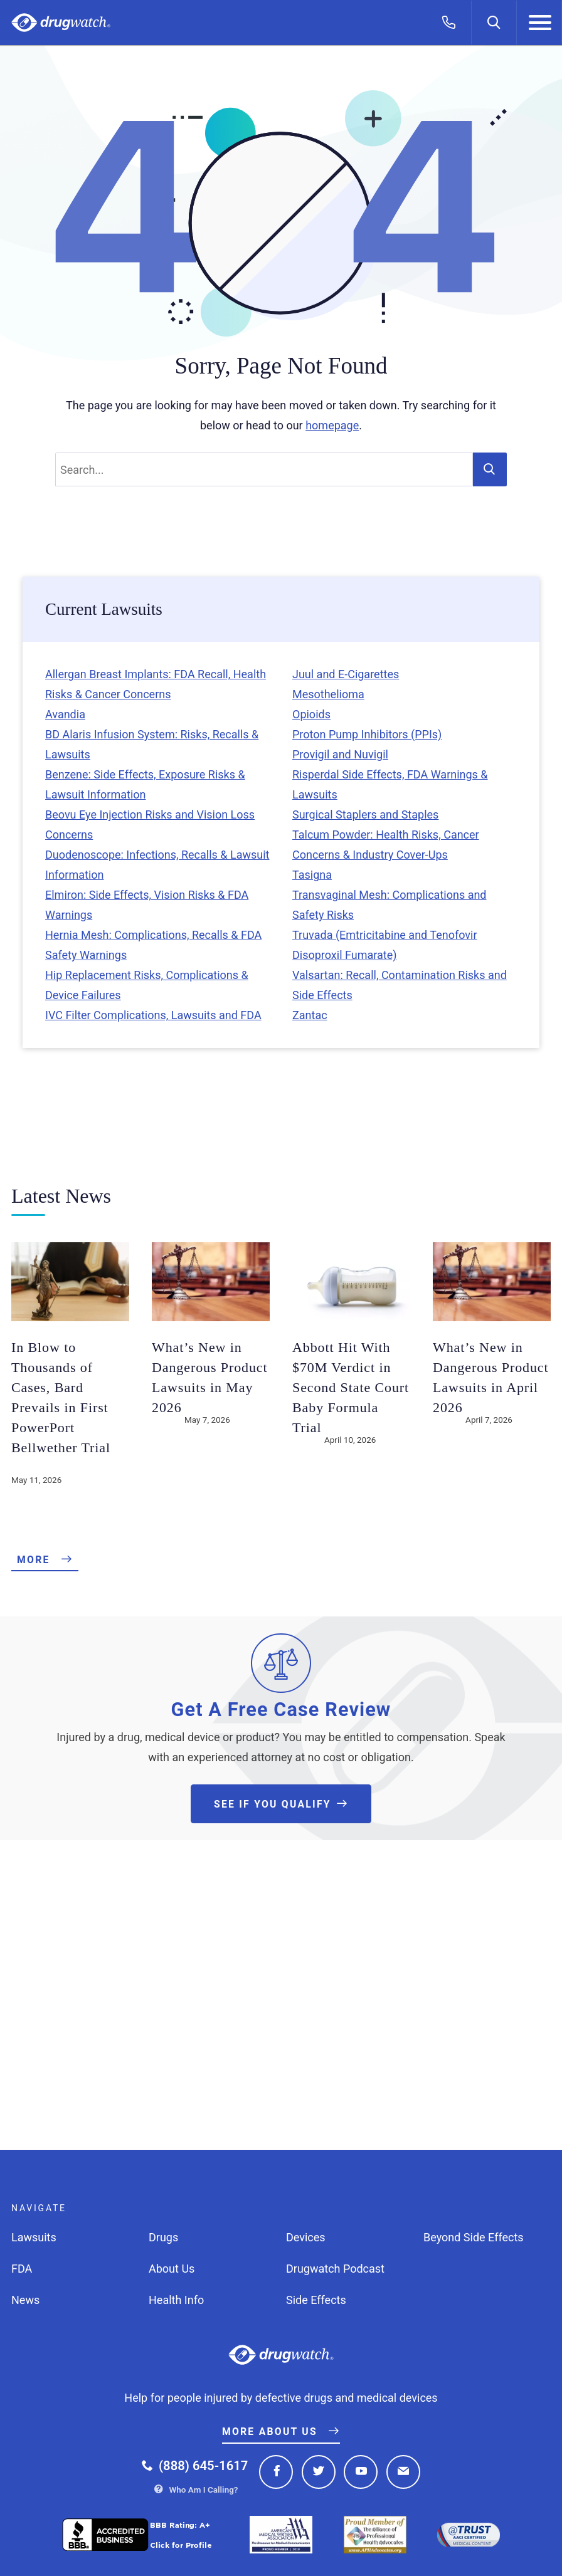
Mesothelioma (328, 694)
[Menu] (539, 22)
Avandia (65, 714)
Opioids (311, 714)
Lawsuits (33, 2237)
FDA (21, 2268)
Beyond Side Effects (473, 2237)
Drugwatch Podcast (335, 2268)
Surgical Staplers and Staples (365, 814)
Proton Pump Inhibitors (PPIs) (367, 734)
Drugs (163, 2237)
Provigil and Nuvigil (340, 754)
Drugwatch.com (60, 22)
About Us (171, 2268)
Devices (306, 2237)
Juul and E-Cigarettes (345, 674)
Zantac (309, 1015)
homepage (332, 425)
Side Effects (316, 2299)
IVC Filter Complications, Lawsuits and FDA (153, 1015)
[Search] (494, 22)
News (25, 2299)
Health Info (176, 2299)
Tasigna (312, 874)
